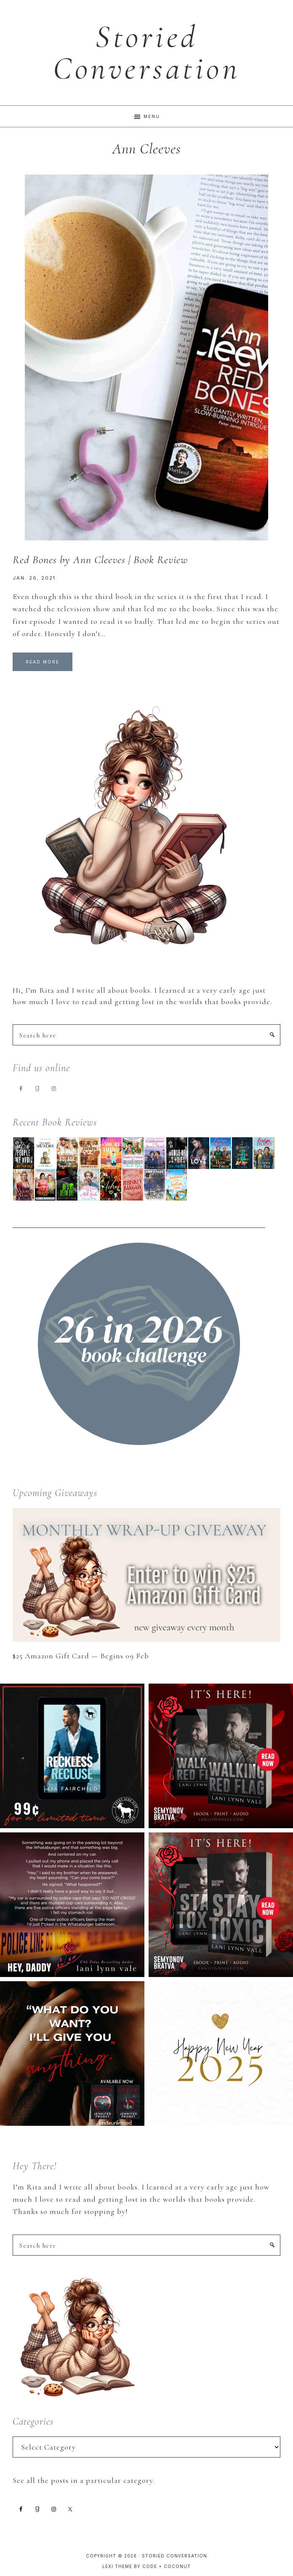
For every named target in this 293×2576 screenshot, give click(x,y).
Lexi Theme (117, 2566)
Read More (42, 661)
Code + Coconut (166, 2566)
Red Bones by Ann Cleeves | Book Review (100, 559)
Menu (152, 116)
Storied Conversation (146, 53)
